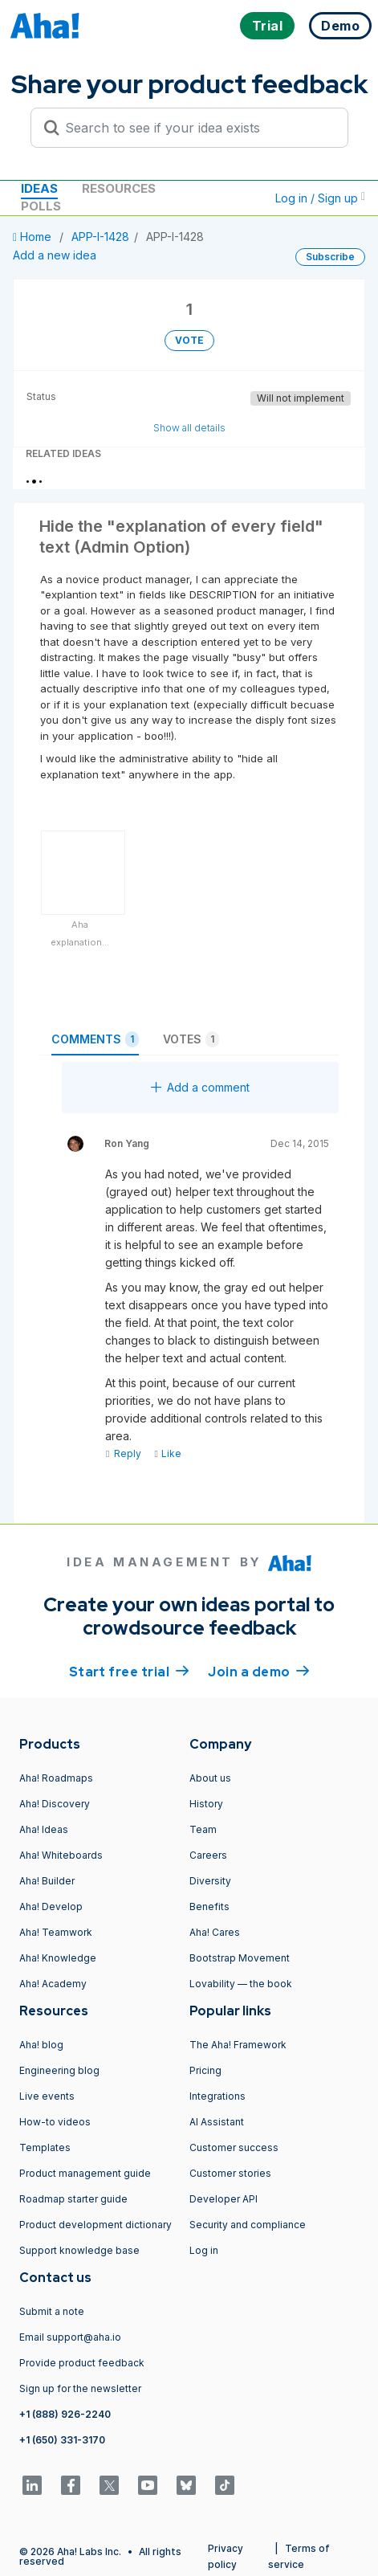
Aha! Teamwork (55, 1932)
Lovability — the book (240, 1984)
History (206, 1804)
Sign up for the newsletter (80, 2388)
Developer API (223, 2199)
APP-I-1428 (100, 236)
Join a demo (258, 1670)
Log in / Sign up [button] (320, 198)
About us (210, 1778)
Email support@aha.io (70, 2337)
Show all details (189, 428)
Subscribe (330, 257)
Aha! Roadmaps (56, 1778)
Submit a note (51, 2311)
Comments (95, 1039)
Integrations (217, 2096)
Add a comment (200, 1087)
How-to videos (55, 2122)
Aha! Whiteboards (61, 1855)
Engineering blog (59, 2070)
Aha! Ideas (43, 1829)
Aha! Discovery (54, 1804)
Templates (45, 2147)
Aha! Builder (47, 1881)
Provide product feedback (81, 2363)
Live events (47, 2096)
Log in (203, 2250)
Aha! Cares (214, 1932)
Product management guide (85, 2173)
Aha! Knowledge (57, 1958)
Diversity (210, 1881)
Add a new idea (54, 255)
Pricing (205, 2070)
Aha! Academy (53, 1984)
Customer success (233, 2147)
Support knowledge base (79, 2250)
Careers (208, 1855)
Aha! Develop (51, 1906)
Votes (191, 1039)
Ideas (39, 188)
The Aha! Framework (238, 2045)
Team (203, 1829)
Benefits (209, 1906)
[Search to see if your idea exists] (197, 127)
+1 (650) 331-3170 (62, 2440)
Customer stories (230, 2173)
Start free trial (129, 1670)
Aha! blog (41, 2045)
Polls (41, 206)
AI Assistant (216, 2122)
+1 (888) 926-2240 (65, 2414)
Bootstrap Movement (239, 1958)
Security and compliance (247, 2225)
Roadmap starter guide (73, 2199)
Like (167, 1453)
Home (34, 236)
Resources (119, 188)
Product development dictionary (95, 2225)
